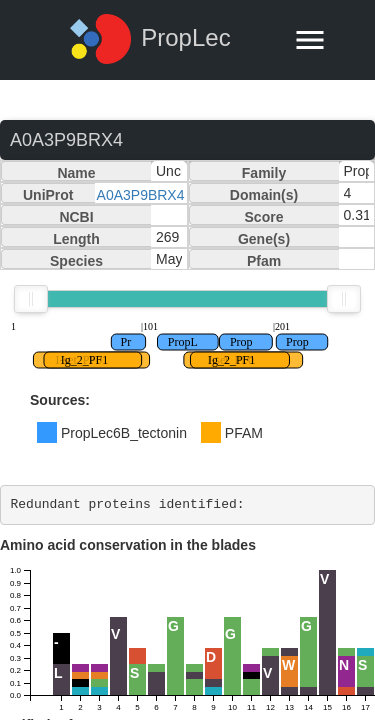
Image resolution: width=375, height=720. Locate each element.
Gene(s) (264, 239)
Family (264, 173)
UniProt (48, 195)
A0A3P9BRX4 (141, 195)
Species (76, 261)
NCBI (76, 217)
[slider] (31, 299)
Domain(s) (264, 195)
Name (76, 173)
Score (264, 217)
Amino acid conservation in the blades (128, 545)
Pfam (264, 261)
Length (76, 239)
